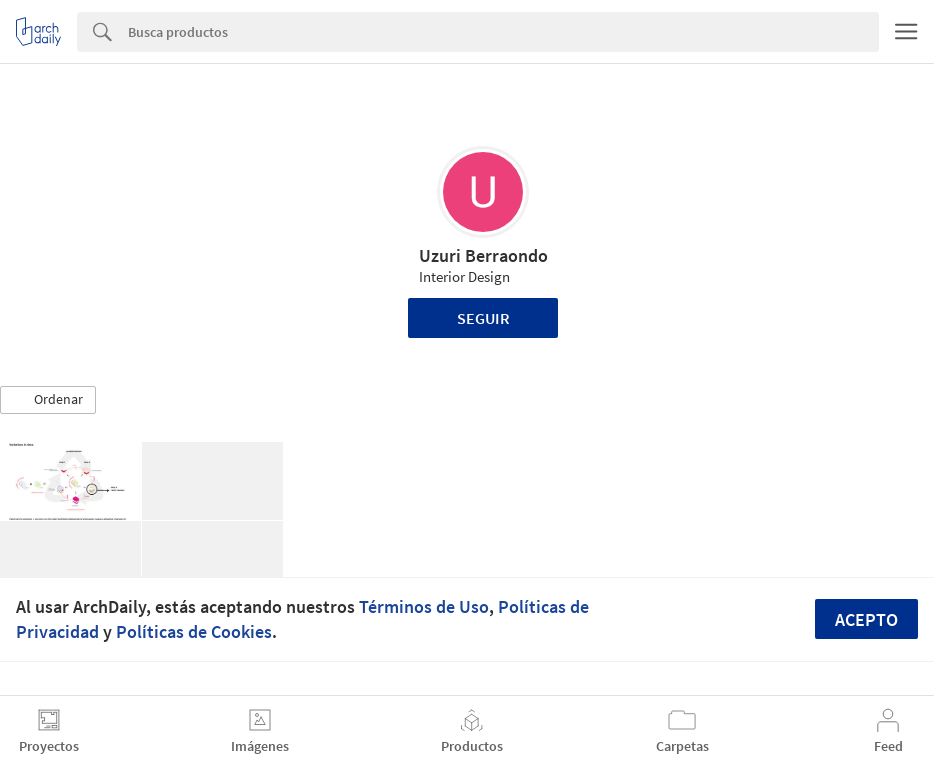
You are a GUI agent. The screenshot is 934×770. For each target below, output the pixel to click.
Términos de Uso (424, 606)
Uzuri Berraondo (483, 255)
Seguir (483, 318)
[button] (48, 400)
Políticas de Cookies (194, 631)
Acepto (866, 619)
